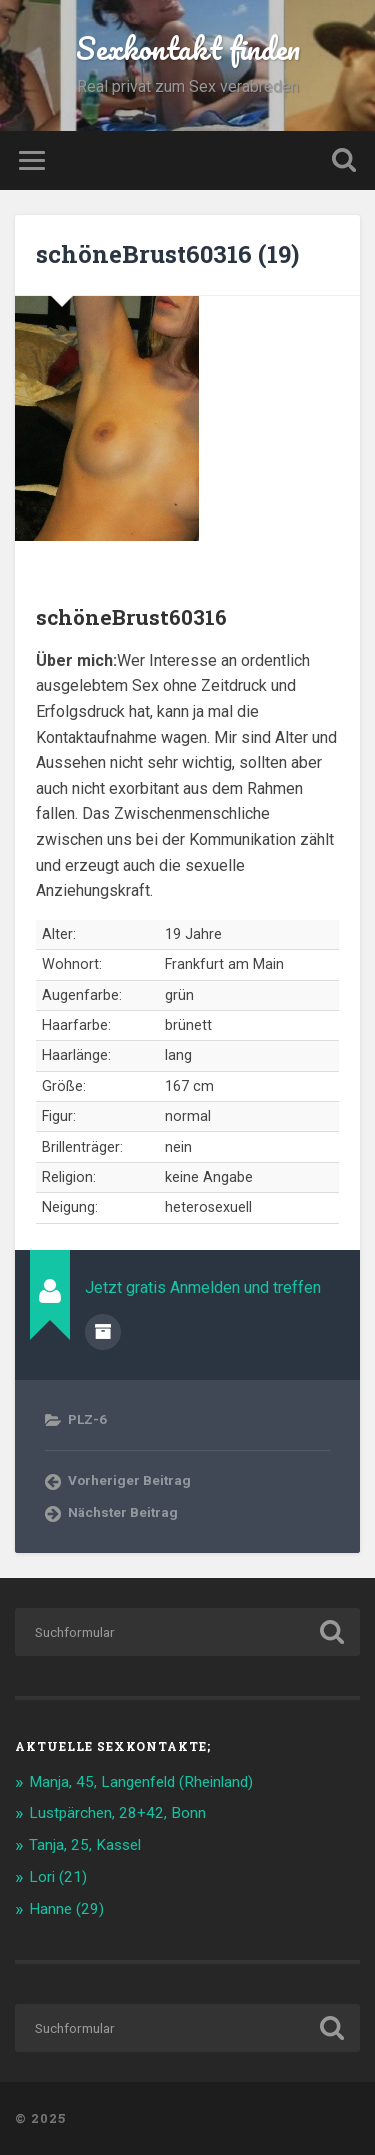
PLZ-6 (87, 1419)
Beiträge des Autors (103, 1332)
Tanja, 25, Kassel (85, 1845)
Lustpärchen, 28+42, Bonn (117, 1813)
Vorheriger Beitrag (129, 1480)
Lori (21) (58, 1877)
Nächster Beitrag (123, 1512)
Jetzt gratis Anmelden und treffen (203, 1287)
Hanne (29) (66, 1909)
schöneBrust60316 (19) (167, 254)
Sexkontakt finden (188, 48)
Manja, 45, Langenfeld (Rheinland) (141, 1782)
